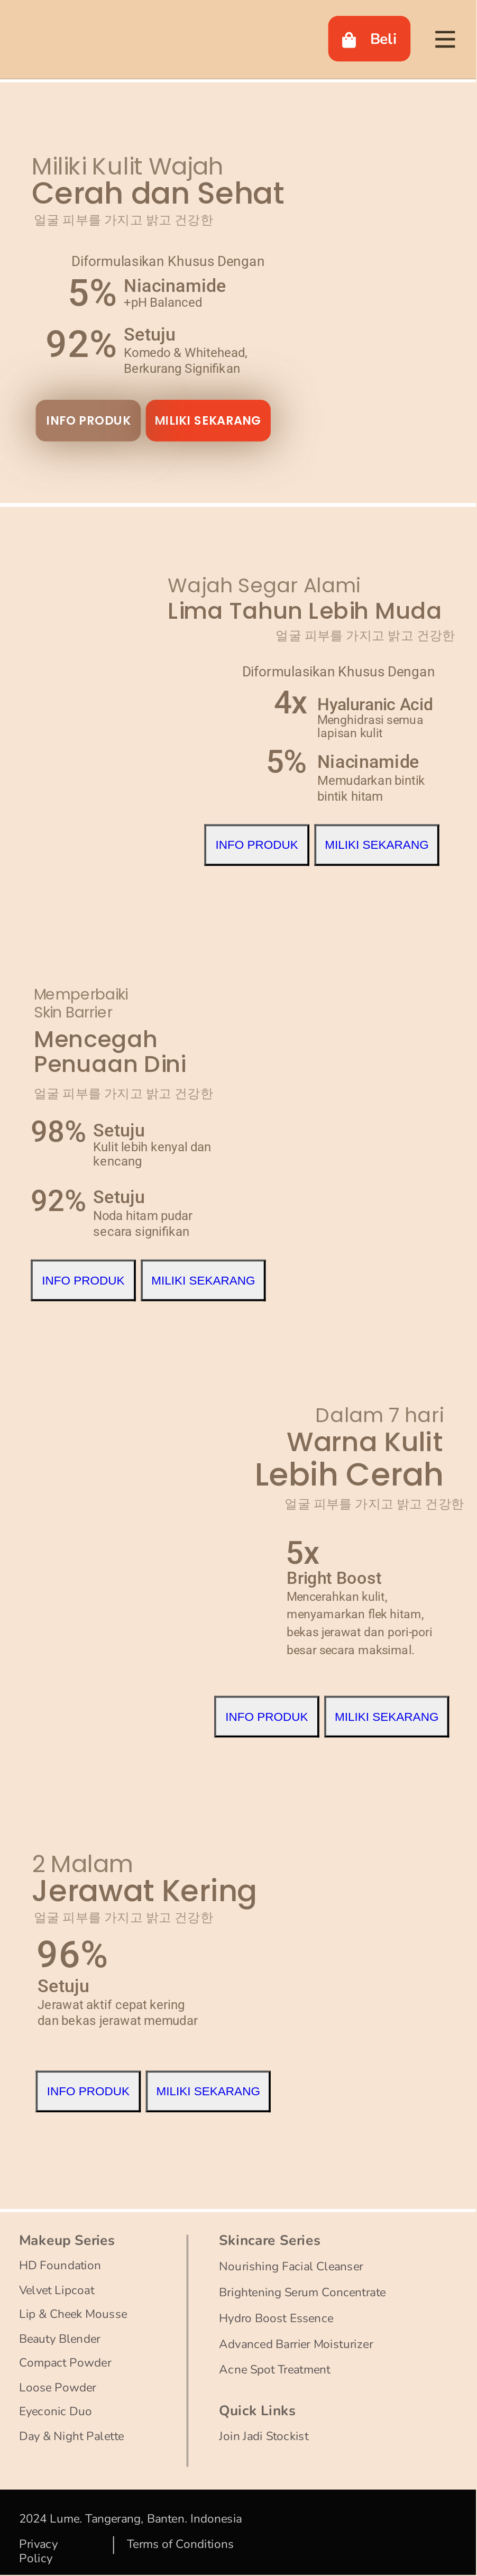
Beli (369, 39)
